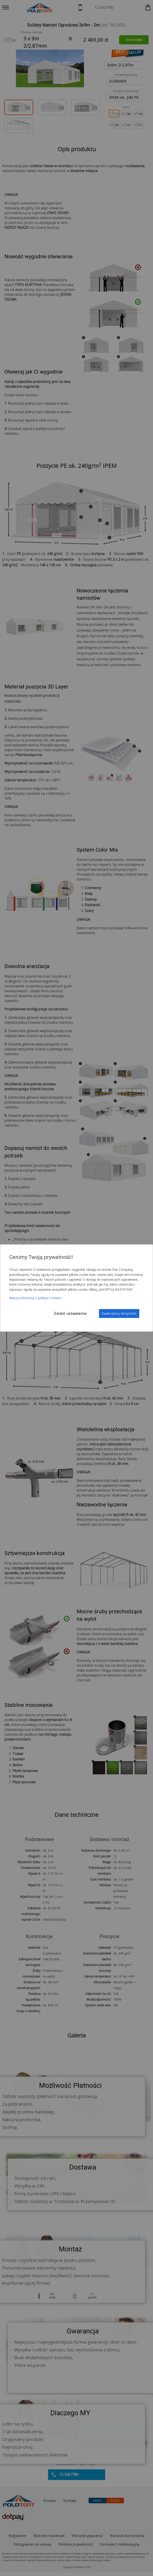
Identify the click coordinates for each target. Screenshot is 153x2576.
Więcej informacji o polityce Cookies (35, 1298)
